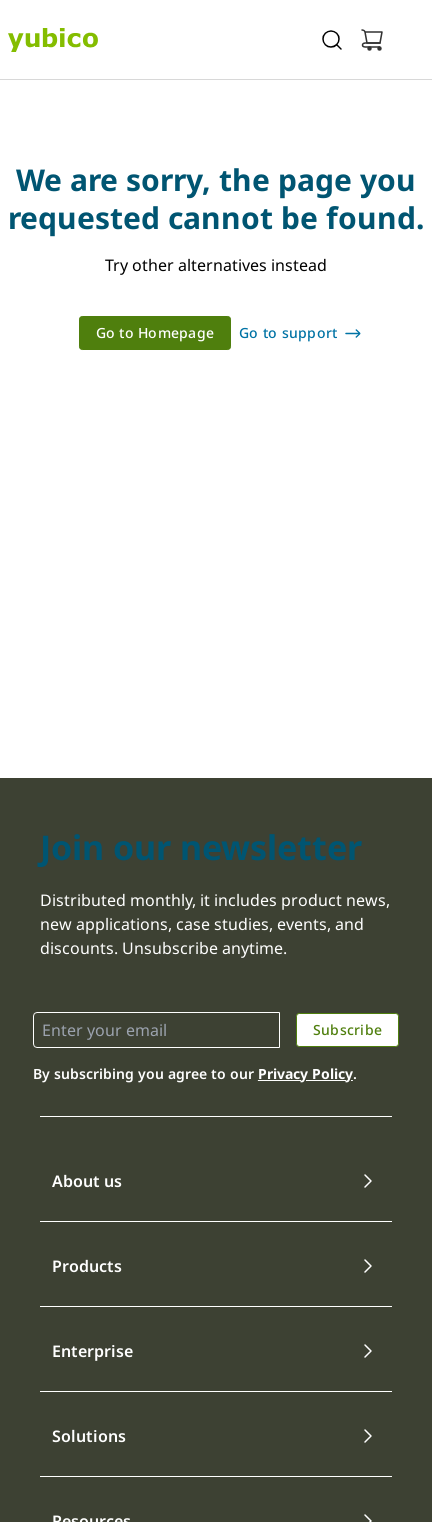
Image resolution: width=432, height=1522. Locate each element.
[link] (155, 333)
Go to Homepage (155, 332)
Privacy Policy (305, 1073)
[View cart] (372, 40)
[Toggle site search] (332, 40)
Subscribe (347, 1029)
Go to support (288, 332)
